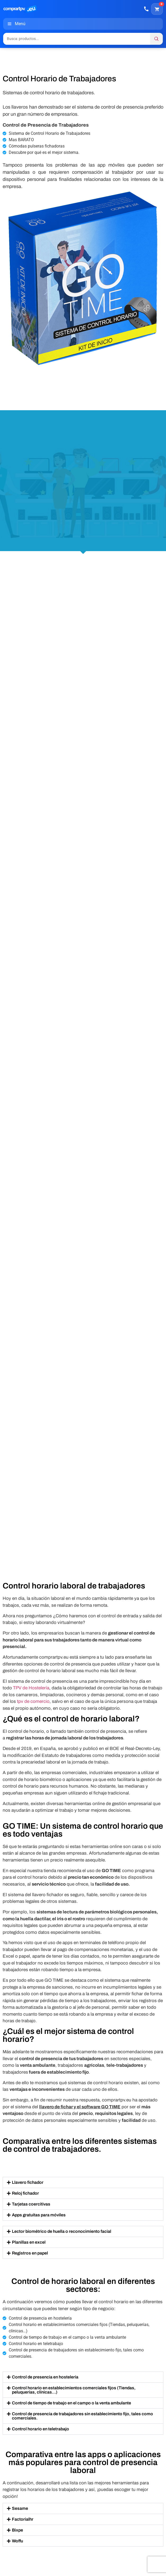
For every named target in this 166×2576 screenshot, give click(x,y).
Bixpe (17, 2530)
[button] (83, 2182)
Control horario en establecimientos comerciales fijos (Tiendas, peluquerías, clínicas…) (74, 2390)
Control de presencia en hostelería (45, 2377)
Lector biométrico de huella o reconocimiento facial (61, 2231)
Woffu (17, 2541)
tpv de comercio (33, 1701)
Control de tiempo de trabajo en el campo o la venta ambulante (71, 2403)
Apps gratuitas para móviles (39, 2215)
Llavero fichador (27, 2182)
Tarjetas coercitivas (31, 2204)
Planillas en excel (29, 2242)
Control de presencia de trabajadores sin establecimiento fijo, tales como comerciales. (82, 2416)
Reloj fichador (25, 2193)
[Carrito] (157, 9)
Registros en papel (30, 2253)
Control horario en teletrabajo (40, 2429)
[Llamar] (146, 9)
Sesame (20, 2508)
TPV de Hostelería (31, 1687)
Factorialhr (22, 2519)
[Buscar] (156, 39)
